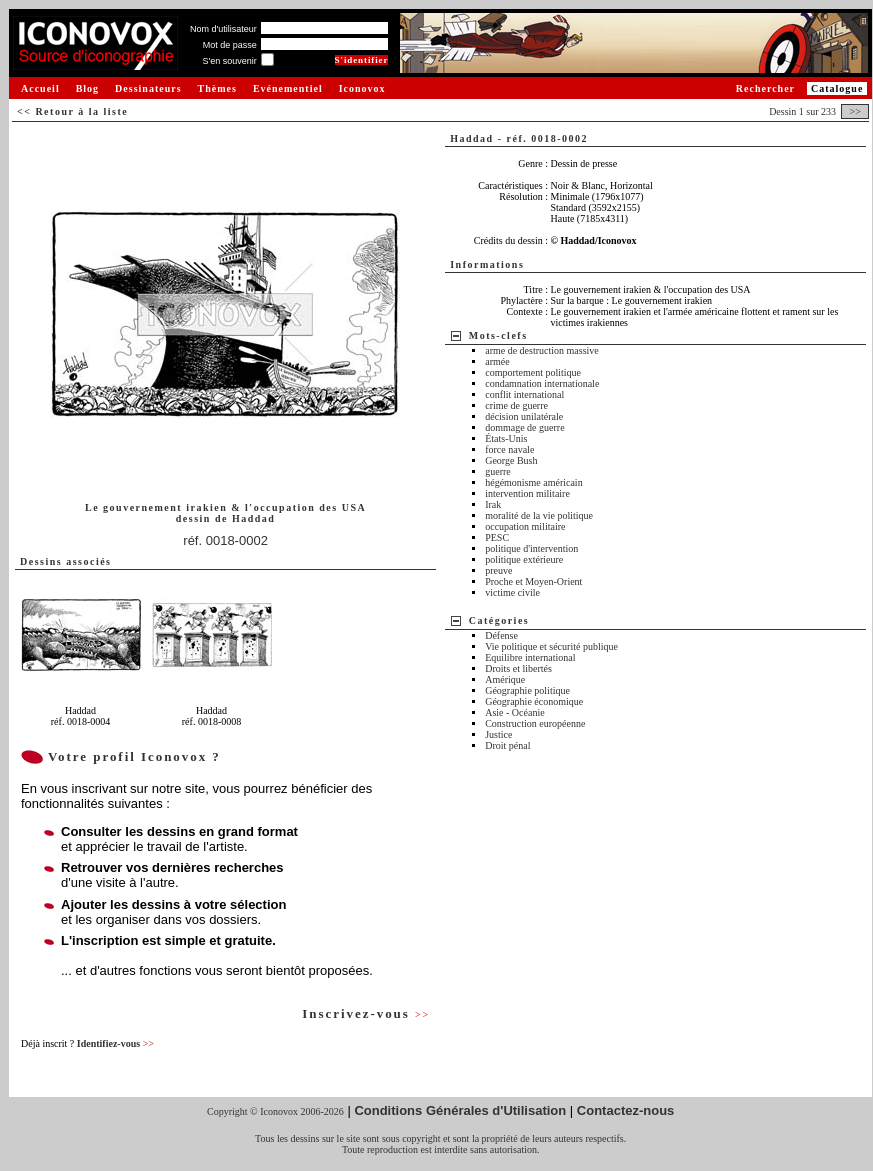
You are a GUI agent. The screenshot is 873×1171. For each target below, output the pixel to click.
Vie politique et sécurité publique (551, 646)
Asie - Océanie (514, 712)
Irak (493, 504)
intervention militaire (527, 493)
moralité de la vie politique (539, 515)
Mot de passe (230, 45)
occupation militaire (525, 526)
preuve (498, 570)
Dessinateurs (148, 88)
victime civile (512, 592)
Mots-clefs (498, 335)
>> (855, 111)
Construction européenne (535, 723)
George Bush (511, 460)
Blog (87, 88)
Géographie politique (527, 690)
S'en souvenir (229, 61)
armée (497, 361)
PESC (497, 537)
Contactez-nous (626, 1110)
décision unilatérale (524, 416)
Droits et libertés (518, 668)
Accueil (40, 88)
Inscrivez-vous (366, 1013)
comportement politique (533, 372)
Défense (501, 635)
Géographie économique (534, 701)
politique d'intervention (531, 548)
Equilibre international (530, 657)
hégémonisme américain (533, 482)
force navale (509, 449)
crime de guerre (516, 405)
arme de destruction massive (542, 350)
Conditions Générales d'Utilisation (460, 1110)
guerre (498, 471)
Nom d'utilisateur (223, 29)
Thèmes (217, 88)
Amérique (505, 679)
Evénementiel (288, 88)
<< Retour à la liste (72, 111)
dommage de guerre (524, 427)
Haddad (253, 518)
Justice (498, 734)
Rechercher (765, 88)
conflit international (524, 394)
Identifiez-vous (115, 1043)
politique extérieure (524, 559)
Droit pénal (507, 745)
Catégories (499, 620)
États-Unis (506, 438)
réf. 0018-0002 (225, 540)
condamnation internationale (542, 383)
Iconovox (362, 88)
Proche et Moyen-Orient (533, 581)
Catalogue (837, 88)
